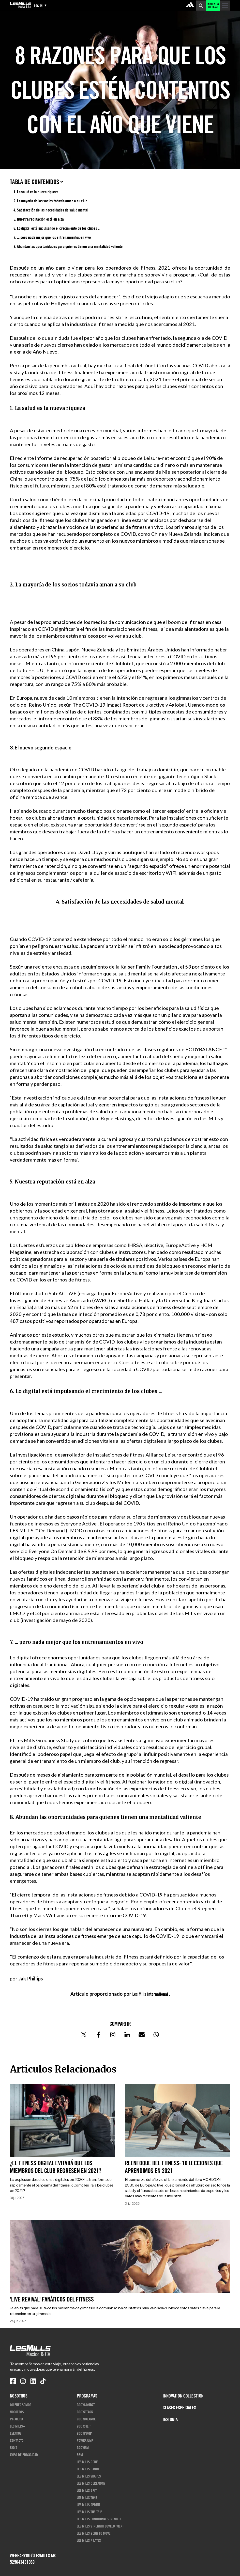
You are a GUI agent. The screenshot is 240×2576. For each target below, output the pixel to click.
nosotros (17, 2412)
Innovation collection (183, 2396)
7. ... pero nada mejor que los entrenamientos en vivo (52, 237)
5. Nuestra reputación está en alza (39, 219)
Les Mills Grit (86, 2490)
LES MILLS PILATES (89, 2540)
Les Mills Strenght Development (100, 2526)
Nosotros (18, 2396)
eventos (15, 2433)
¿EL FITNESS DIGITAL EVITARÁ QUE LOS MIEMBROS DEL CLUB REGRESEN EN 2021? (55, 2166)
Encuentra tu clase (213, 5)
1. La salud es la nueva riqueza (36, 191)
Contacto (16, 2440)
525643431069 (22, 2562)
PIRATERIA (16, 2419)
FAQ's (13, 2447)
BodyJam (83, 2447)
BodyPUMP (84, 2433)
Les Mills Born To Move (93, 2533)
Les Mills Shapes (89, 2476)
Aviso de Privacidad (24, 2454)
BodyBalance (86, 2419)
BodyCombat (85, 2404)
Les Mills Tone (87, 2497)
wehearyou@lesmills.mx (33, 2556)
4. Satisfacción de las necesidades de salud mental (51, 210)
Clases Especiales (179, 2408)
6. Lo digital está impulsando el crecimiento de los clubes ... (57, 228)
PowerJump (85, 2440)
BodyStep (83, 2426)
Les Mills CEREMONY (91, 2483)
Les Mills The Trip (89, 2512)
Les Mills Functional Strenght (99, 2519)
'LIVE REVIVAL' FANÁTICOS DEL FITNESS (52, 2299)
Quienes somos (20, 2404)
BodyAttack (85, 2412)
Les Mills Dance (88, 2469)
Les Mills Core (87, 2462)
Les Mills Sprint (88, 2504)
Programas (87, 2396)
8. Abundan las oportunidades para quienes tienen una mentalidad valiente (68, 246)
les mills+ (17, 2426)
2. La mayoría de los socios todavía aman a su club (50, 200)
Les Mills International (150, 1994)
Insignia (170, 2419)
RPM (80, 2454)
